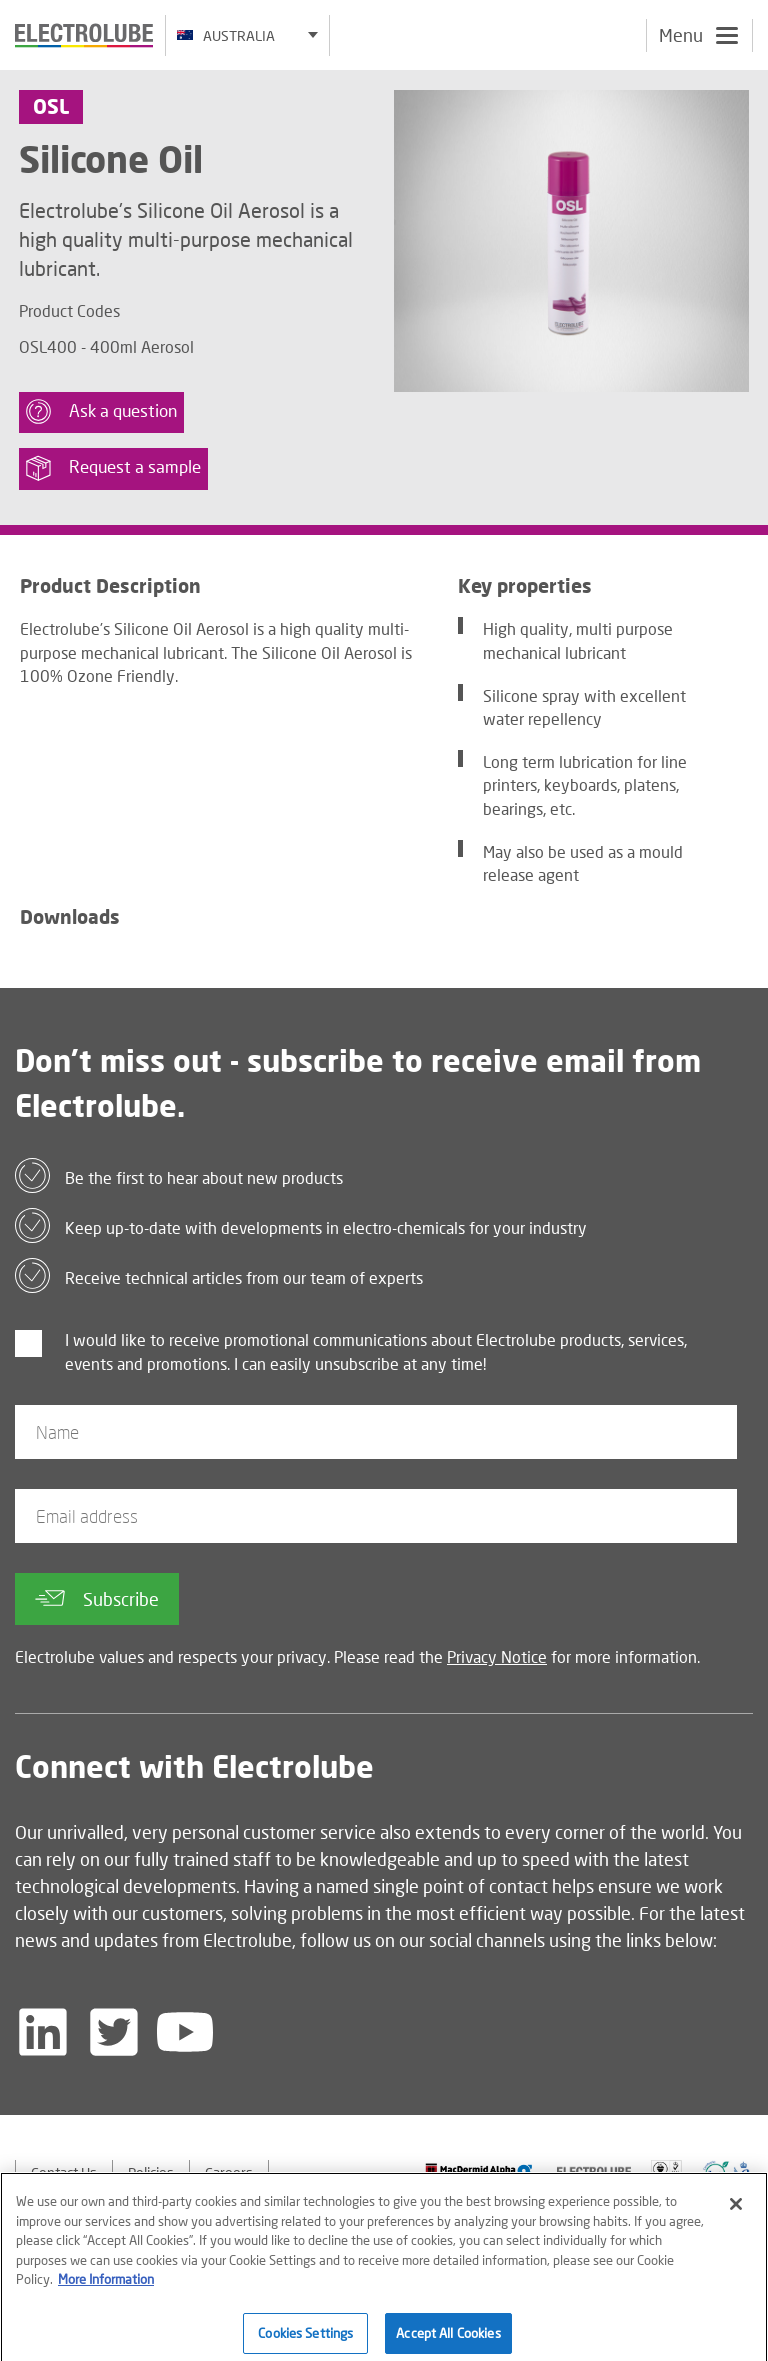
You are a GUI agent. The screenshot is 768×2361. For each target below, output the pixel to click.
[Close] (736, 2213)
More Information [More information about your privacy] (106, 2288)
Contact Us (64, 2172)
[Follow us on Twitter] (114, 2032)
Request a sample (113, 468)
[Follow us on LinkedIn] (43, 2032)
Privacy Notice (497, 1656)
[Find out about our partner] (479, 2170)
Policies (151, 2172)
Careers (229, 2172)
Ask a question (101, 411)
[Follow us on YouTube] (185, 2032)
